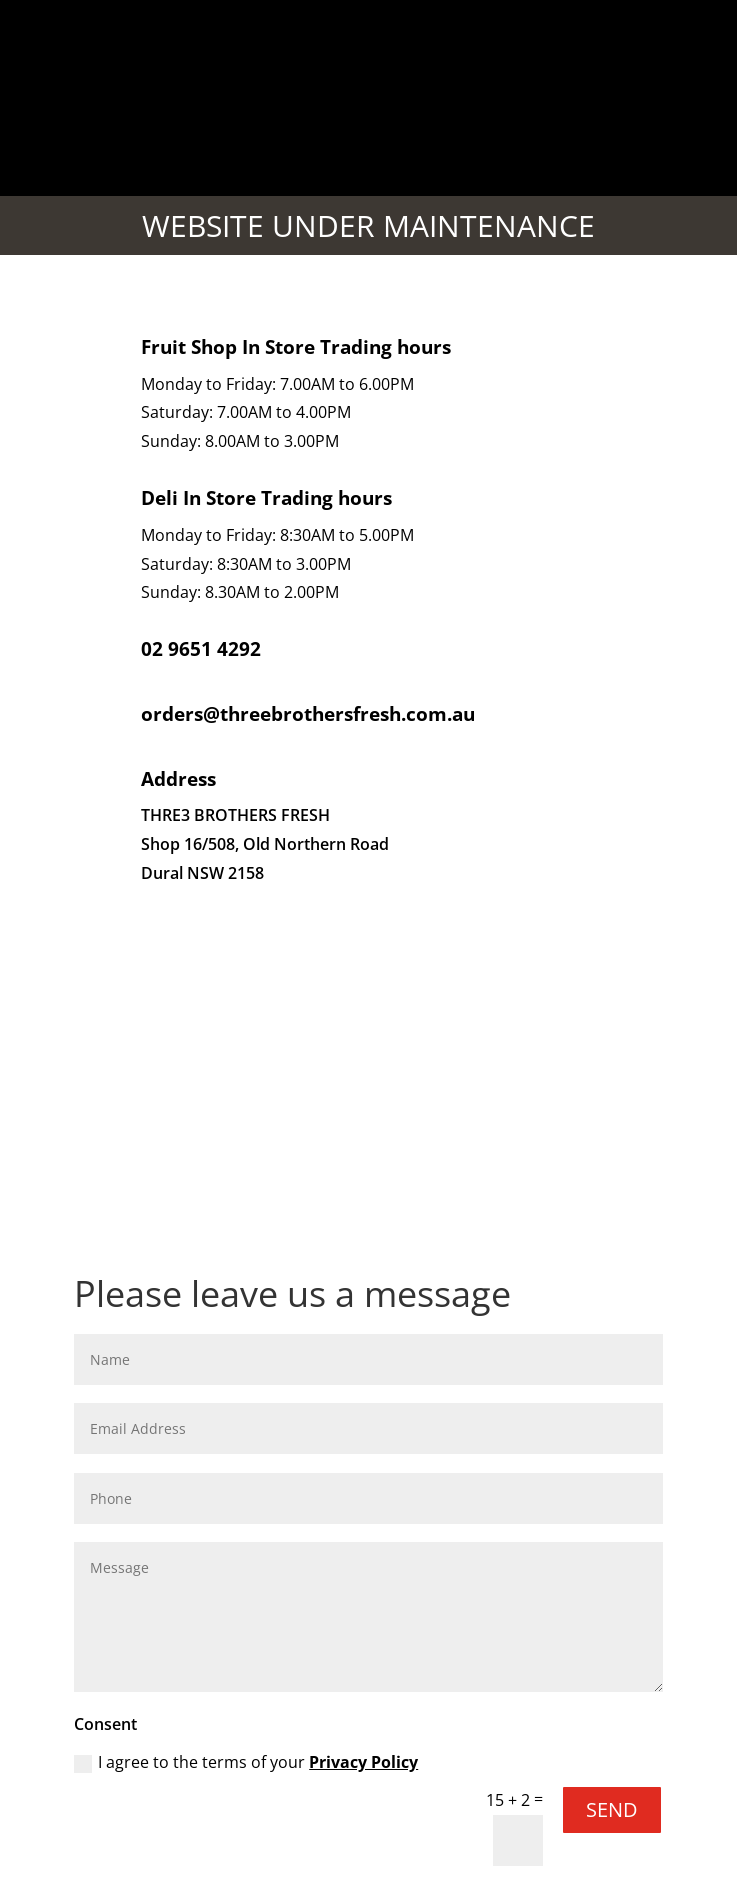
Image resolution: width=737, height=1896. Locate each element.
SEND (612, 1809)
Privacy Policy (363, 1762)
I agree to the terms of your (246, 1762)
